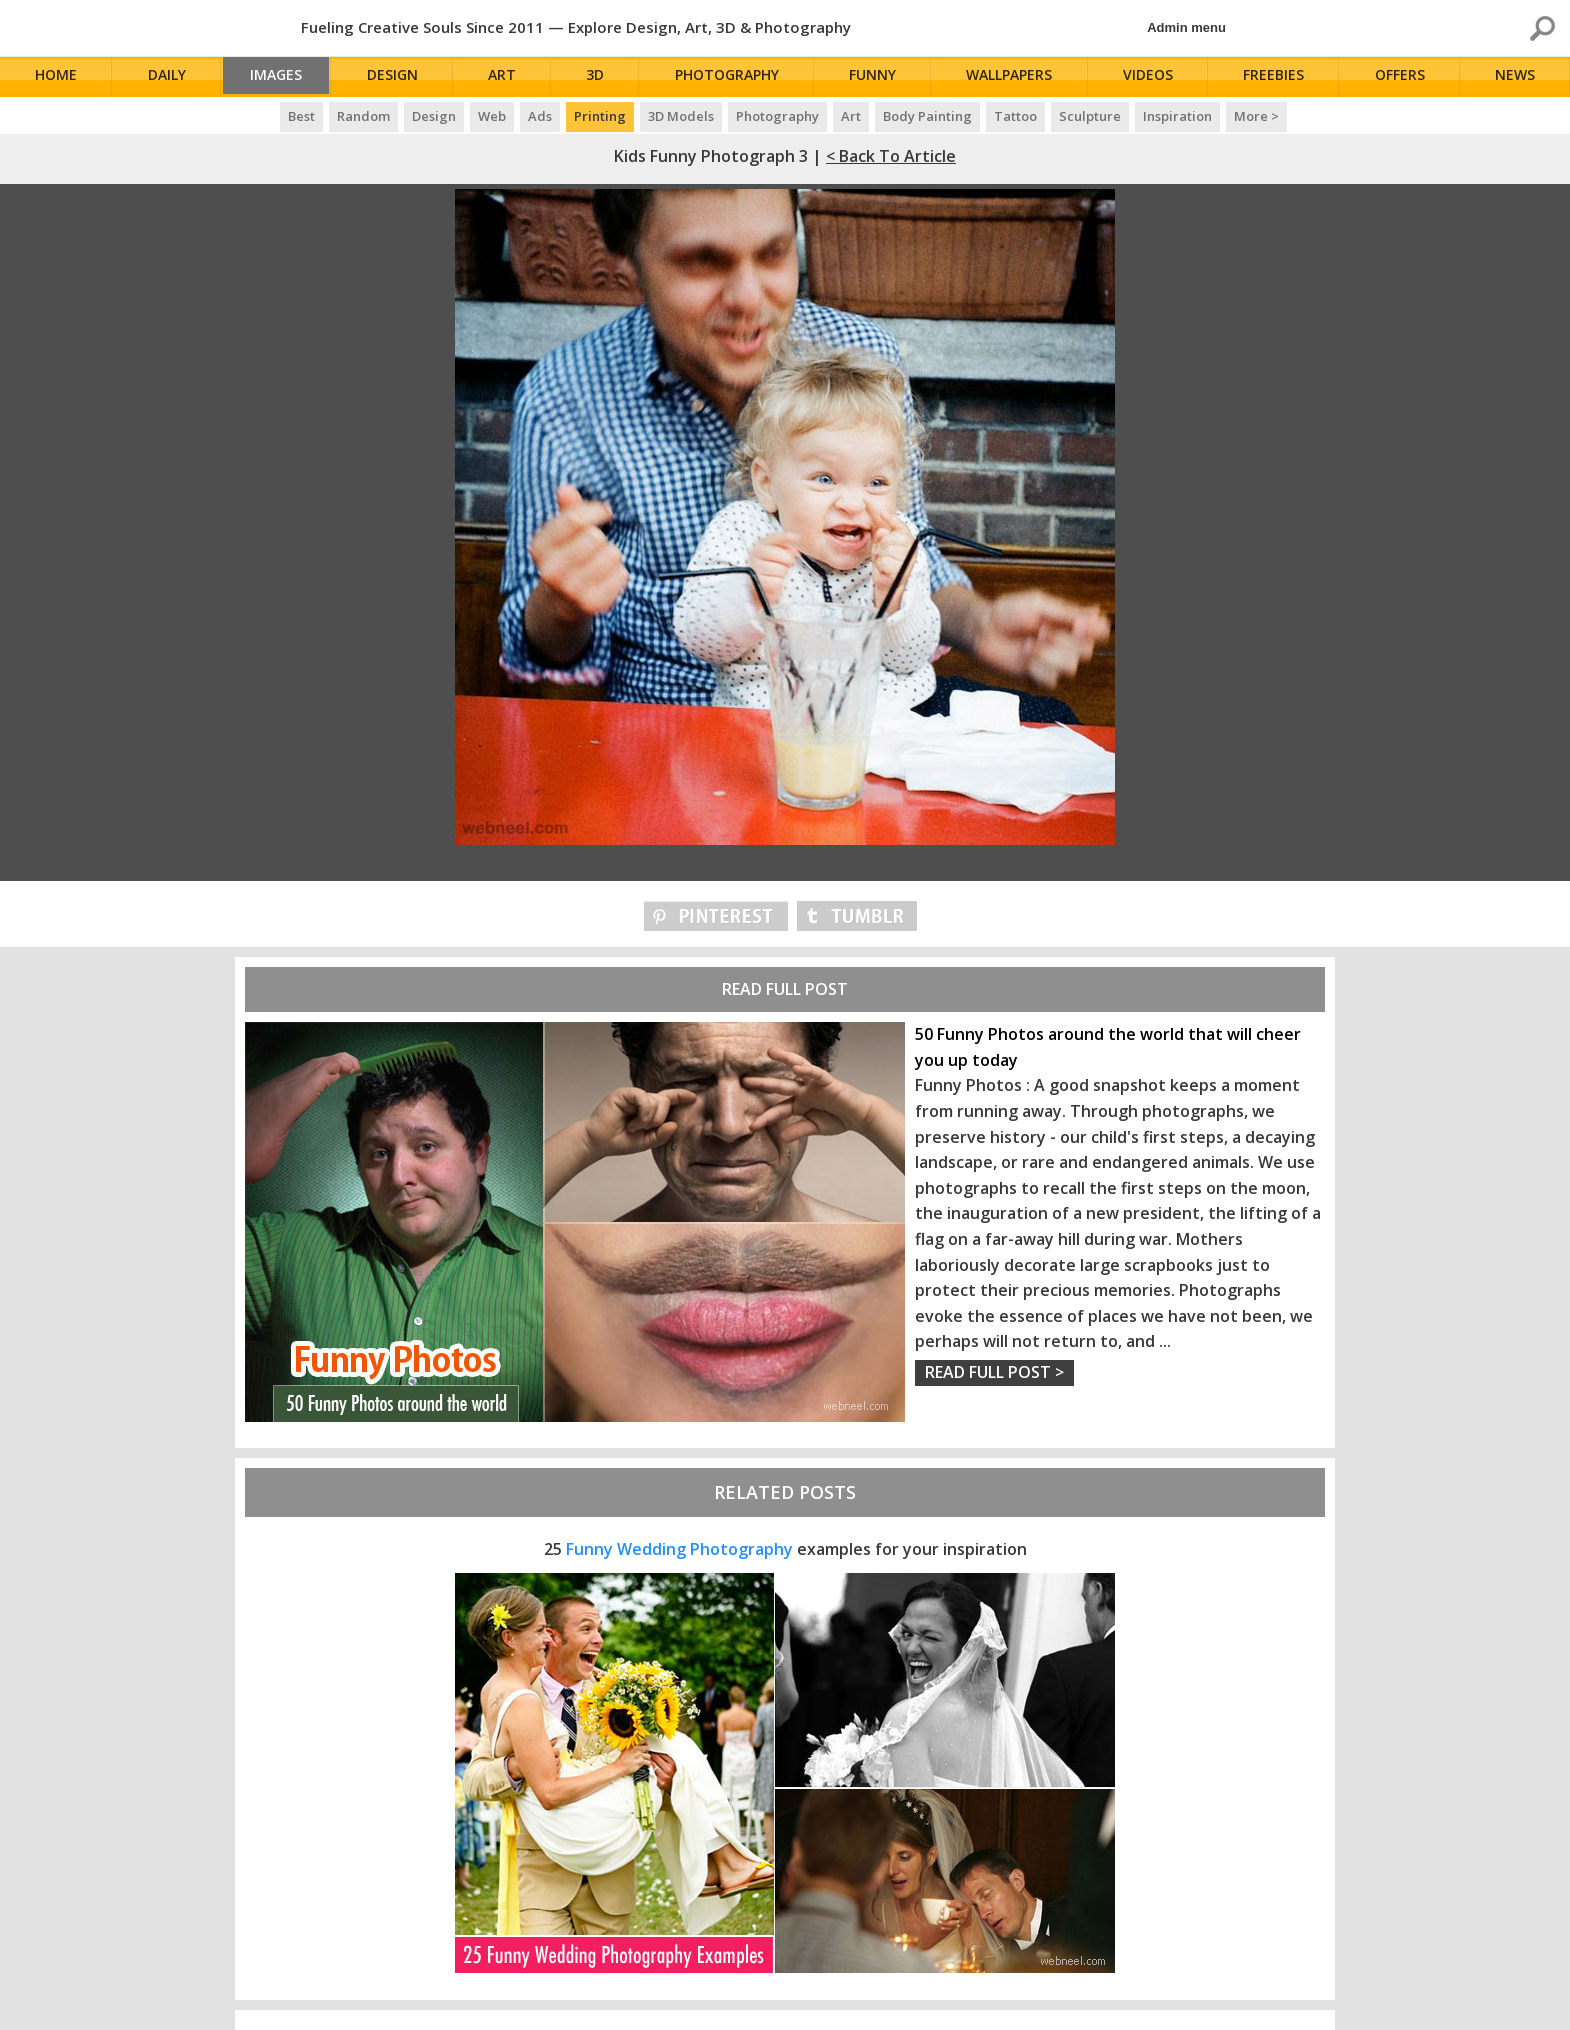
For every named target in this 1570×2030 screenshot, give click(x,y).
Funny (879, 77)
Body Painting (927, 116)
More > (1256, 116)
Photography (735, 77)
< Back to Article (891, 156)
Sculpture (1090, 116)
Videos (1153, 77)
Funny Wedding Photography (679, 1549)
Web (492, 116)
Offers (1403, 77)
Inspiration (1177, 116)
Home (58, 77)
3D (604, 77)
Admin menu (1186, 27)
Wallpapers (1015, 77)
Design (402, 77)
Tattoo (1015, 116)
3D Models (681, 116)
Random (363, 116)
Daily (167, 77)
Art (512, 77)
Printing (600, 116)
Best (301, 116)
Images (282, 77)
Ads (540, 116)
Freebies (1277, 77)
